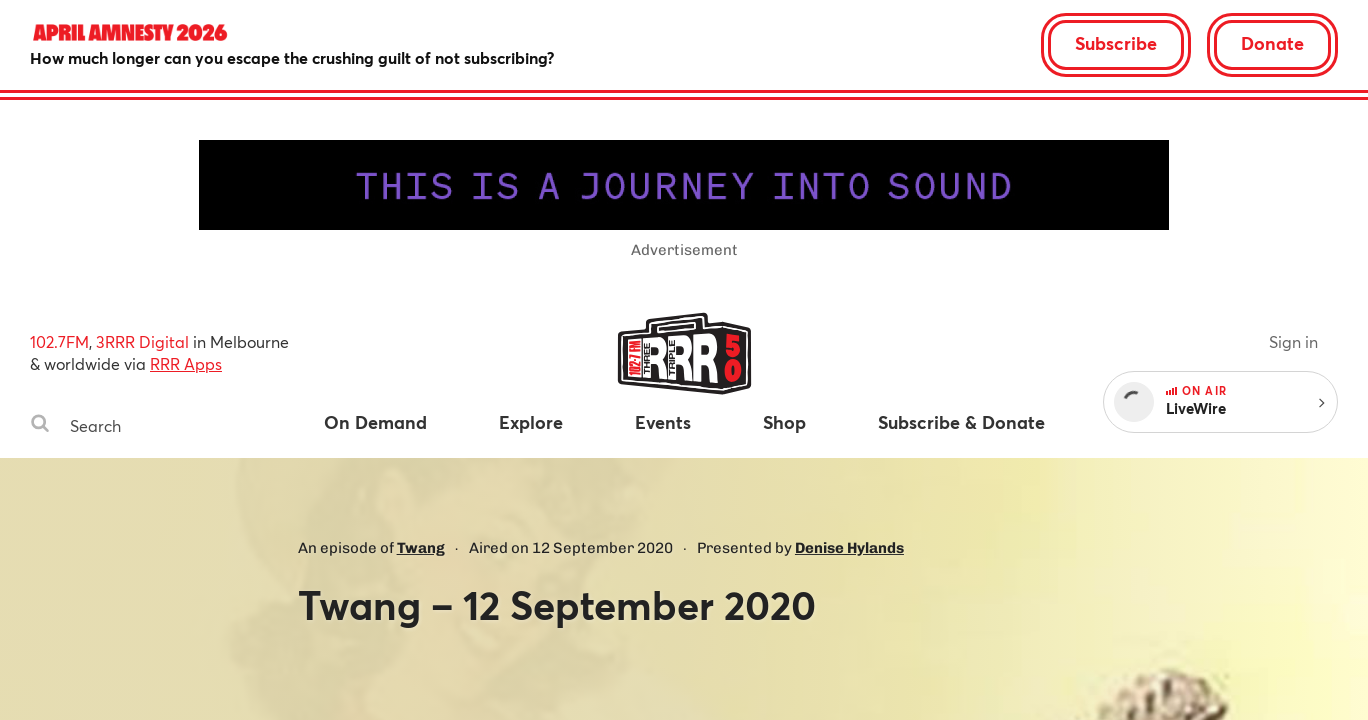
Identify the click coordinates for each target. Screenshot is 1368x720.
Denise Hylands (849, 548)
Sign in (1293, 341)
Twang (421, 548)
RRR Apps (186, 363)
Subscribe (1116, 43)
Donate (1272, 43)
